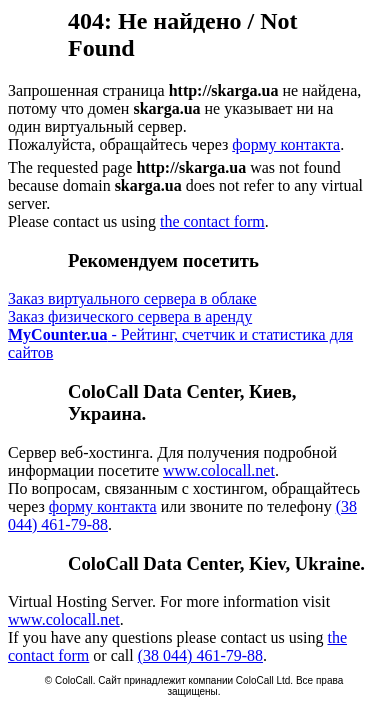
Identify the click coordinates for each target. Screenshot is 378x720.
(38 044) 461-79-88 (200, 655)
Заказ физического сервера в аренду (130, 316)
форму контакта (286, 144)
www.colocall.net (219, 470)
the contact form (212, 221)
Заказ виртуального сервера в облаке (132, 298)
